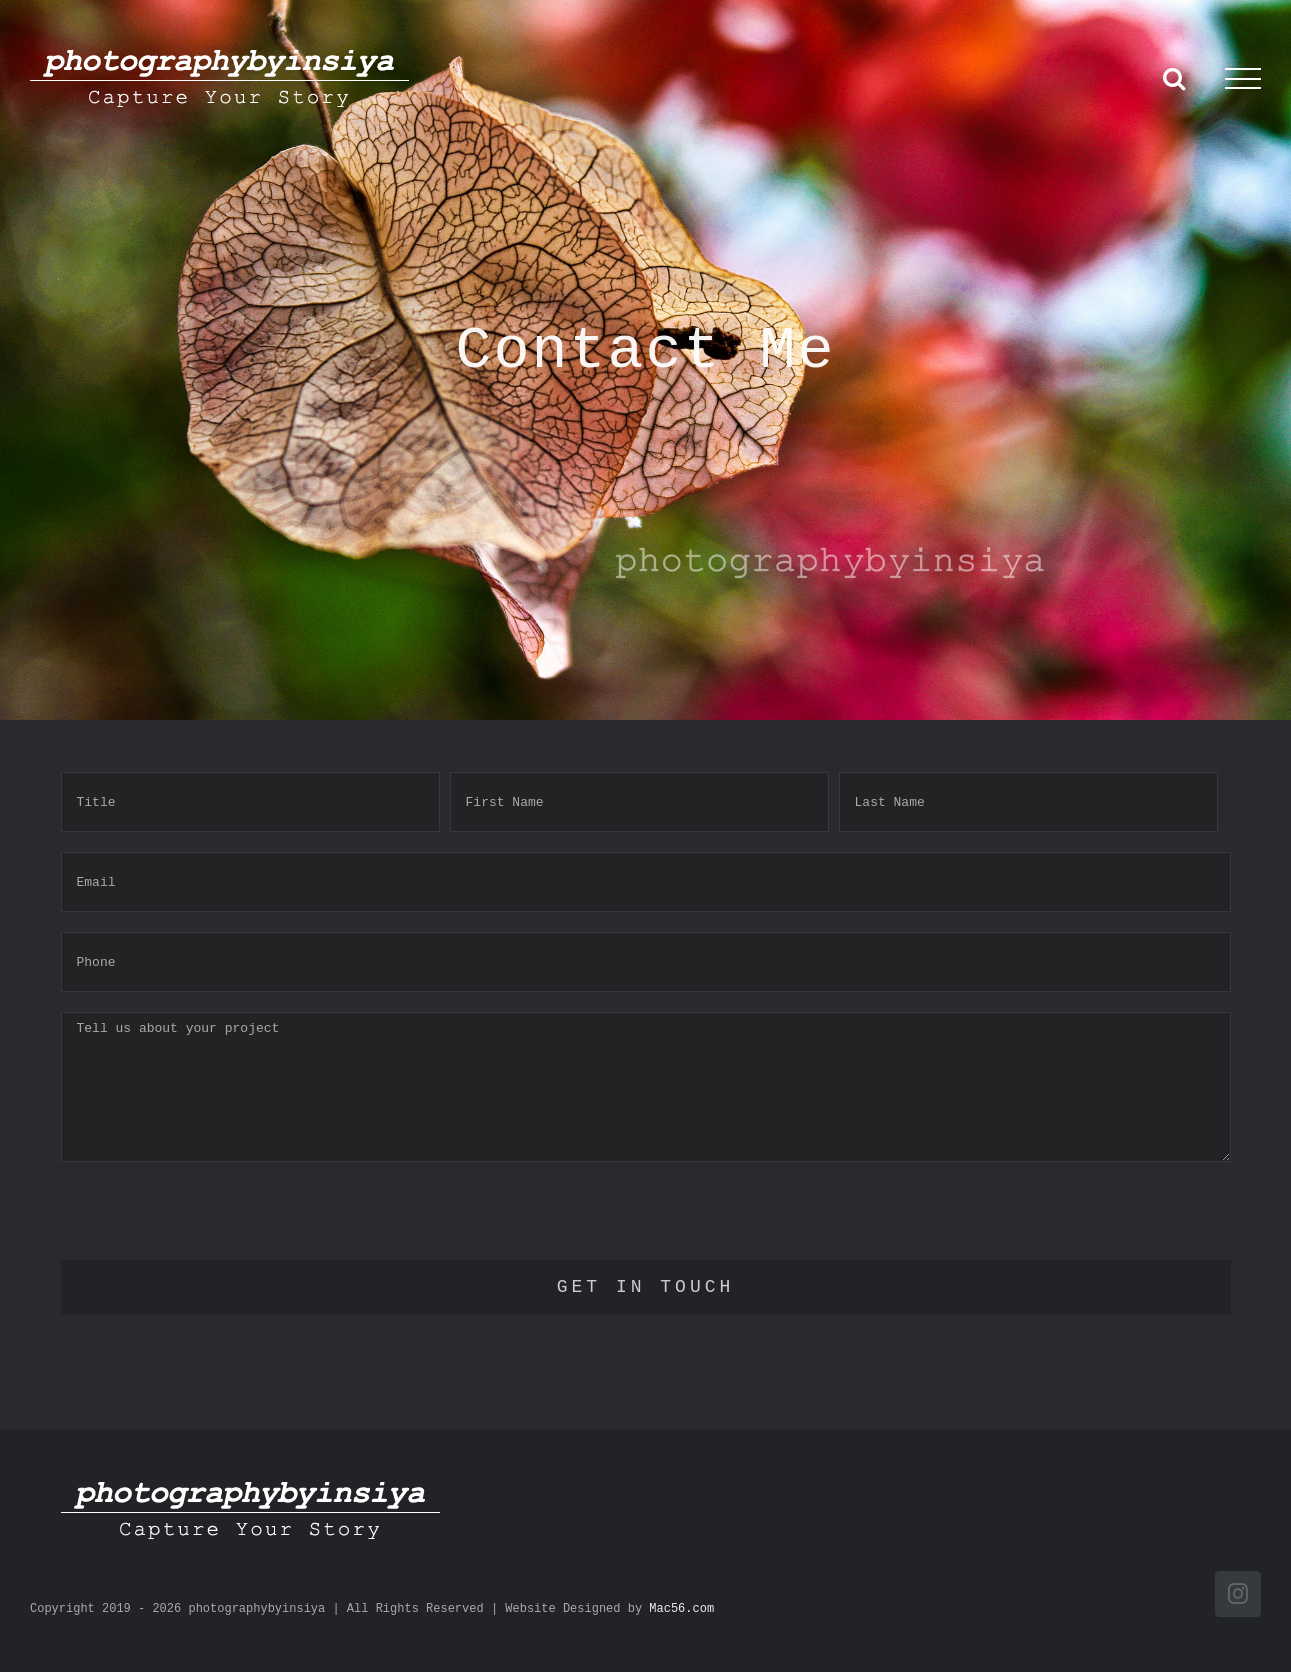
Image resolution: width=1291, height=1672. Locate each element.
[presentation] (213, 1221)
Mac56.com (681, 1609)
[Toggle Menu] (1243, 79)
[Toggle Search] (1174, 78)
